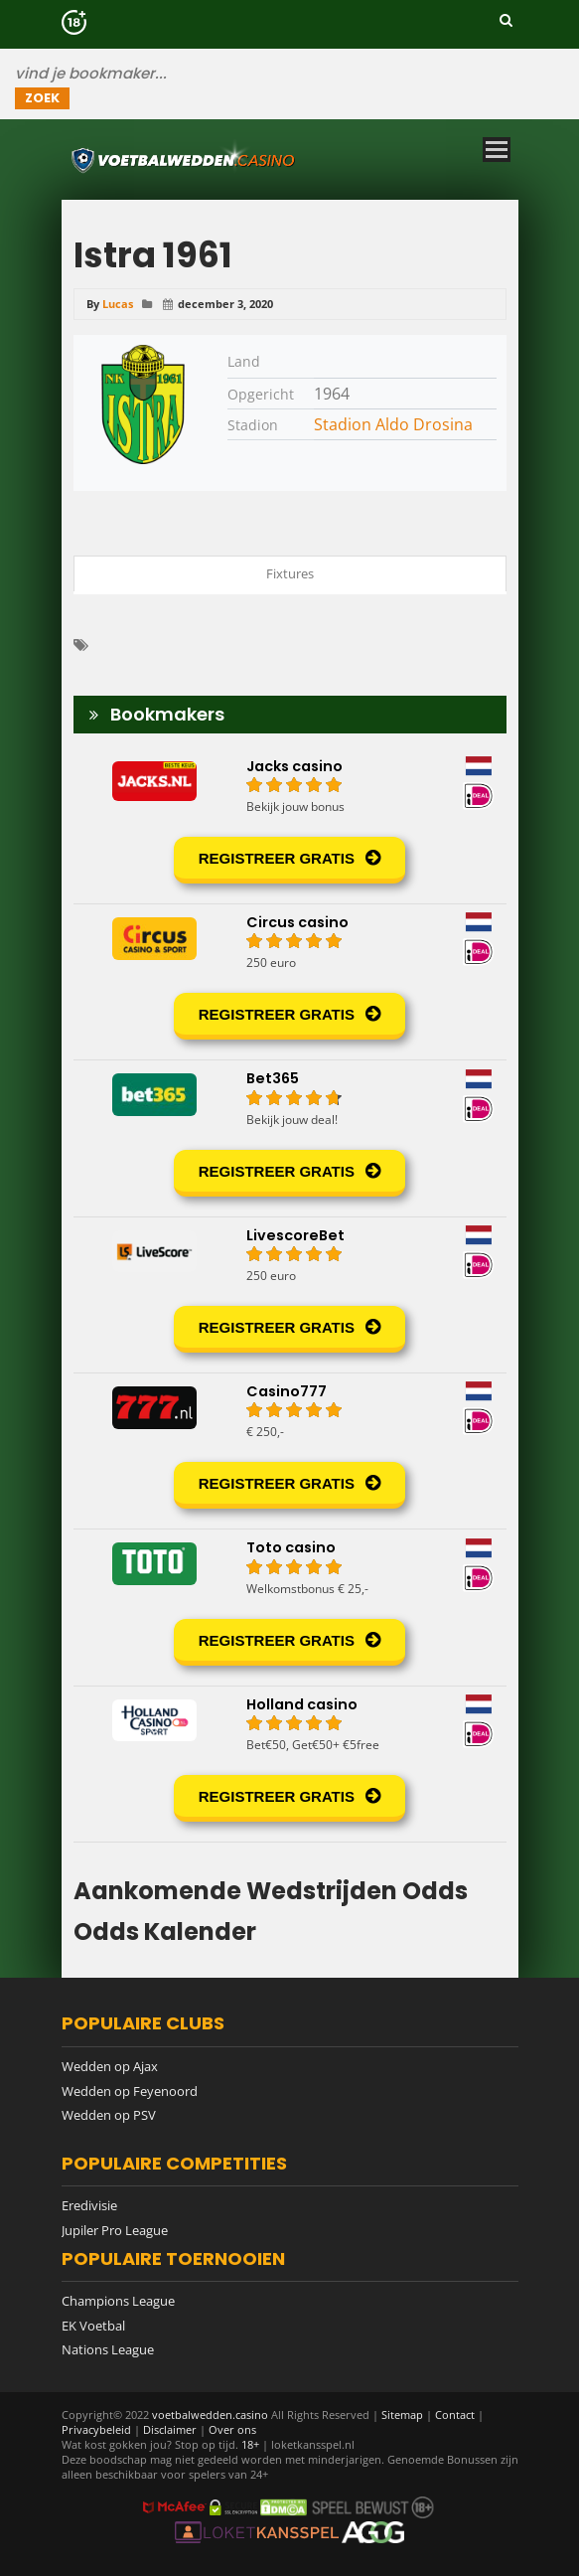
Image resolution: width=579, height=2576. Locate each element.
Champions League (118, 2301)
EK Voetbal (93, 2325)
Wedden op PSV (109, 2115)
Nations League (108, 2349)
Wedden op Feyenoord (130, 2091)
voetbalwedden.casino (210, 2414)
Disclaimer (170, 2429)
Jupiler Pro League (115, 2230)
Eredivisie (89, 2205)
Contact (455, 2414)
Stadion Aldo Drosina (393, 424)
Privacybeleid (96, 2429)
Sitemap (402, 2414)
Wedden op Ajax (110, 2066)
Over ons (232, 2429)
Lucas (117, 303)
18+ (251, 2444)
